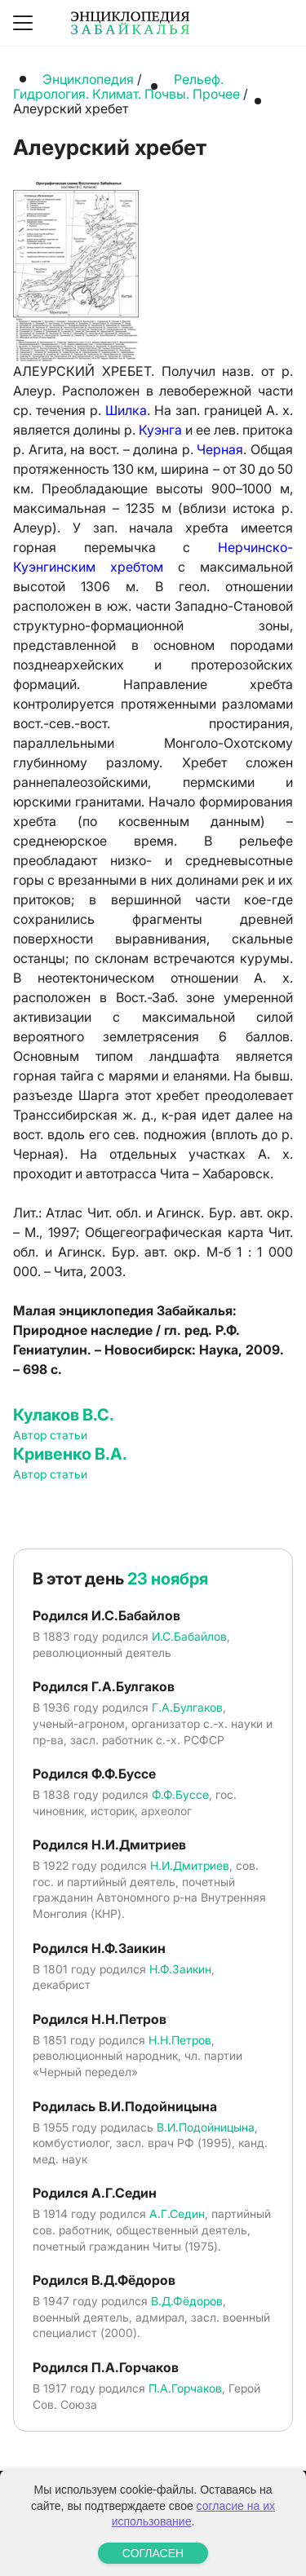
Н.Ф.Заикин (180, 1969)
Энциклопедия (88, 79)
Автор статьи (50, 1435)
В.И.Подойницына (206, 2127)
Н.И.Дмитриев (189, 1865)
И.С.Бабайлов (189, 1636)
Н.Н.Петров (180, 2040)
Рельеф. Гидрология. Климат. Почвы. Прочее (126, 86)
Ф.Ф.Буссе (180, 1794)
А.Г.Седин (177, 2213)
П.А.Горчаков (185, 2388)
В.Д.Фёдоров (187, 2301)
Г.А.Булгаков (187, 1707)
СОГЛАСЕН (153, 2553)
